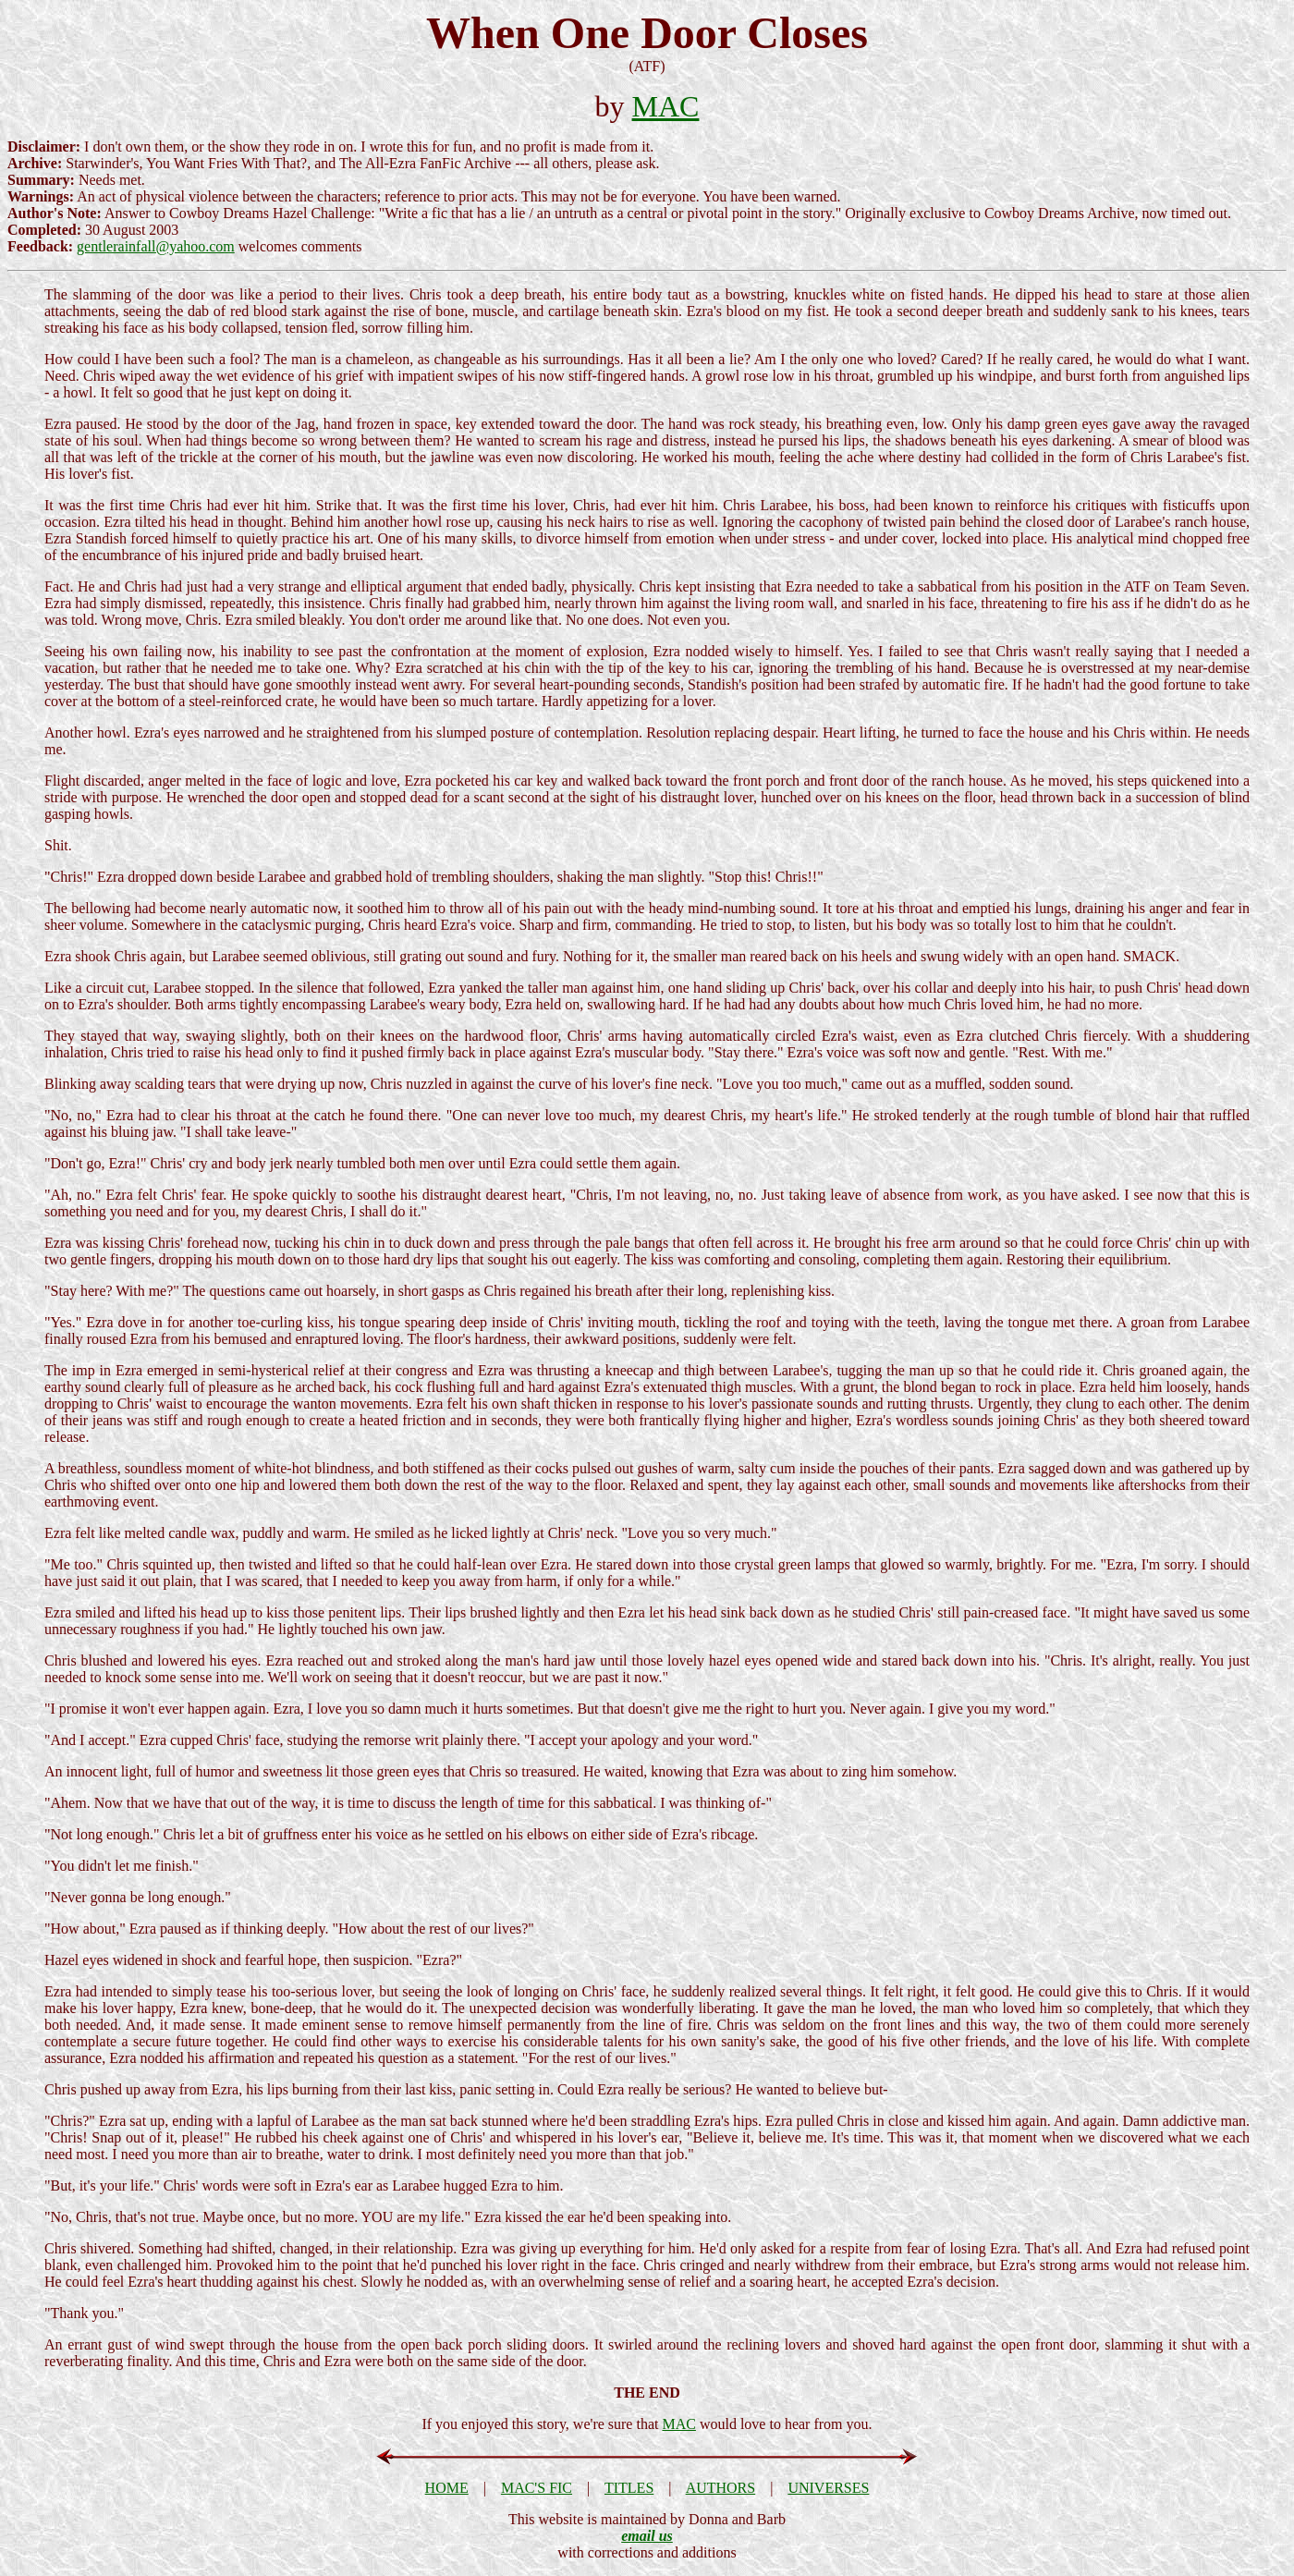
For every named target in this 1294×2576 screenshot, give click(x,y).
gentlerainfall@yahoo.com (156, 246)
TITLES (628, 2488)
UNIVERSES (828, 2488)
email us (647, 2536)
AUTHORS (721, 2488)
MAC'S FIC (536, 2488)
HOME (447, 2488)
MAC (666, 106)
